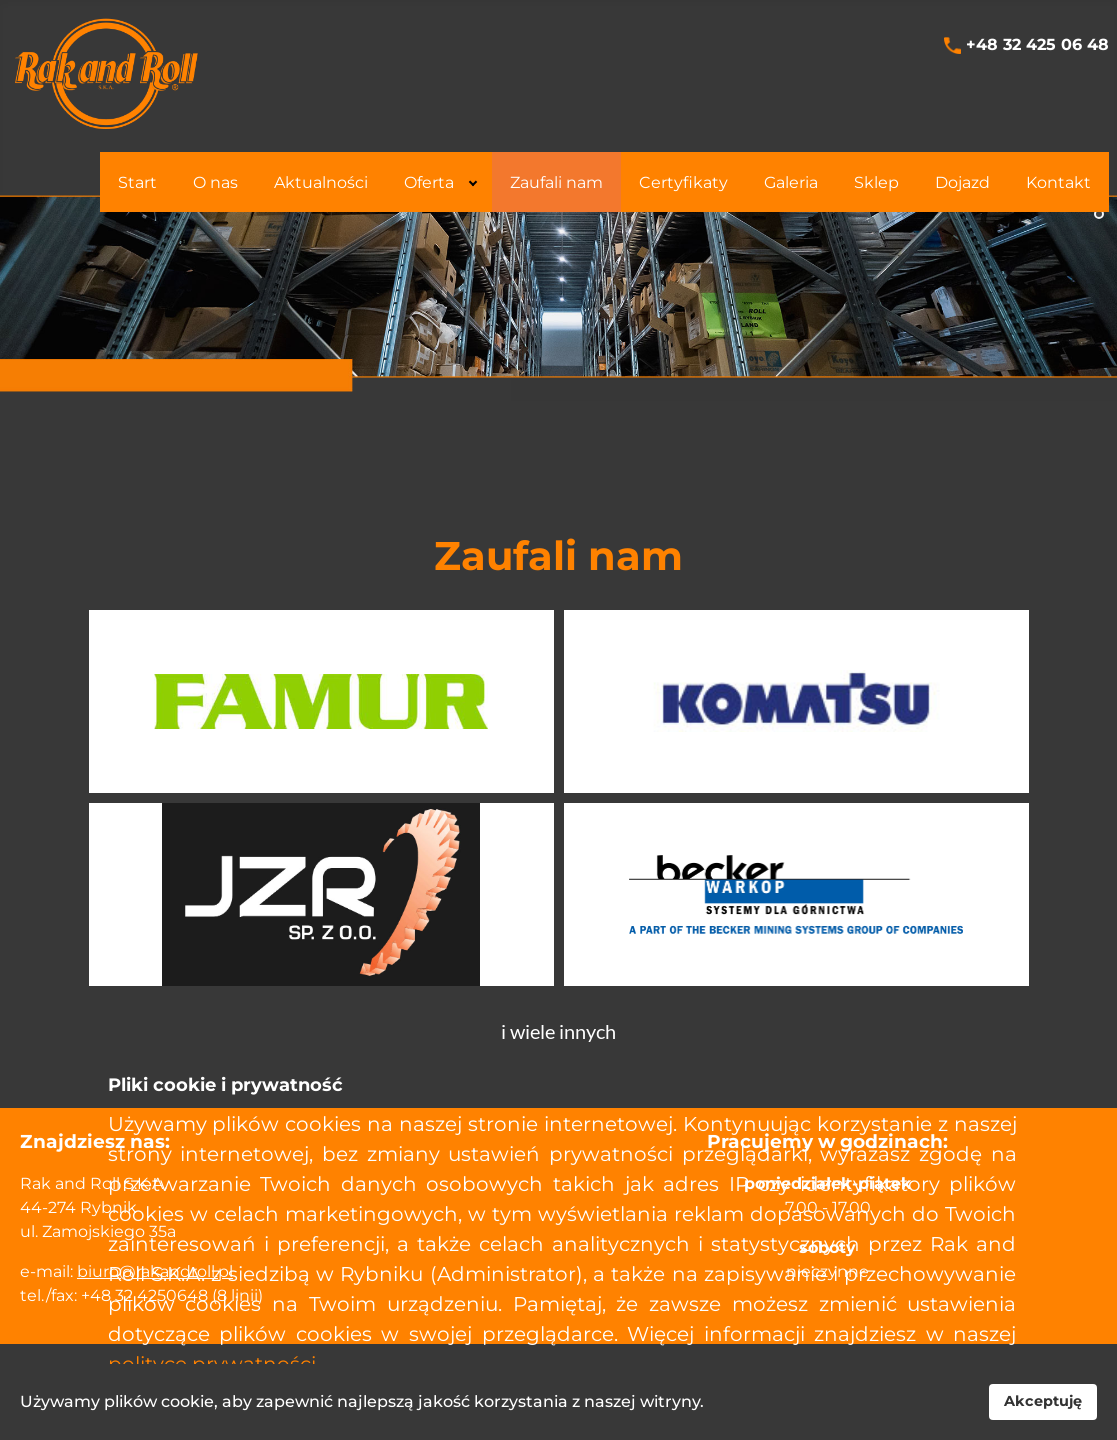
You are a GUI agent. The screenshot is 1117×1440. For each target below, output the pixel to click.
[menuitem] (137, 182)
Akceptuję (1043, 1401)
